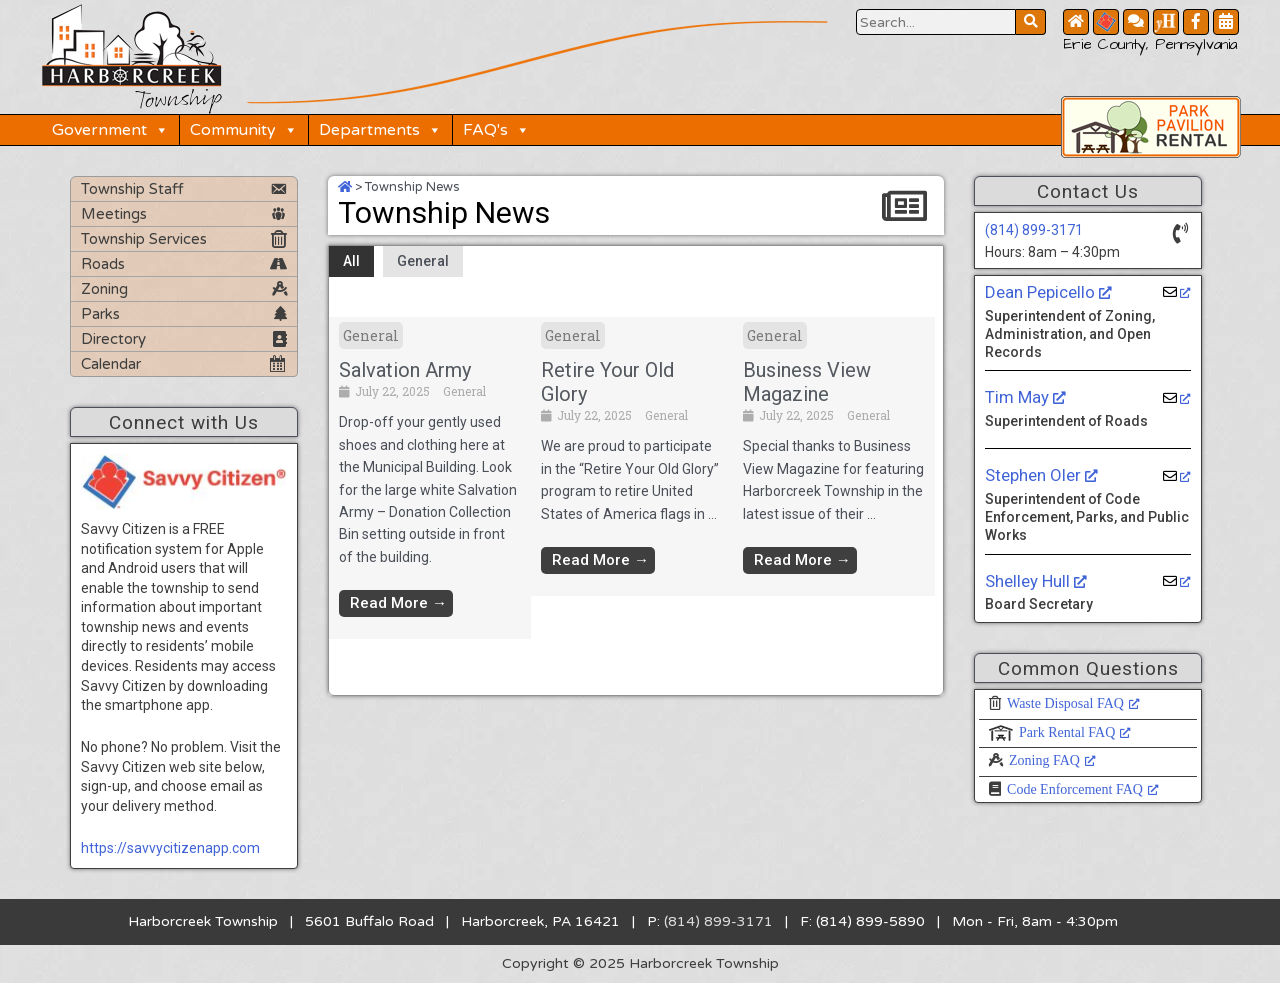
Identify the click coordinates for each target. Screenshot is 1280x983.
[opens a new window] (1177, 292)
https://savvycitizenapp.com (170, 848)
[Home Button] (1076, 22)
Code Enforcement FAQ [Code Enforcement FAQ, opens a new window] (1083, 789)
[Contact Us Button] (1136, 22)
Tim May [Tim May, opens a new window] (1025, 397)
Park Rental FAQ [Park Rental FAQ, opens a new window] (1075, 732)
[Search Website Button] (936, 22)
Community (244, 130)
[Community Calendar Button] (1226, 22)
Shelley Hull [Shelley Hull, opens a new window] (1036, 581)
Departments (380, 130)
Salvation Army (405, 370)
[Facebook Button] (1196, 22)
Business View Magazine (807, 382)
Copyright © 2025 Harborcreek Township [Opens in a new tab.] (640, 963)
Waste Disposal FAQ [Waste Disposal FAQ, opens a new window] (1073, 703)
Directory (113, 339)
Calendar (111, 364)
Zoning (104, 289)
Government (110, 130)
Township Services (144, 239)
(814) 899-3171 (1034, 230)
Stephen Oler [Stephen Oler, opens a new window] (1041, 475)
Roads (103, 264)
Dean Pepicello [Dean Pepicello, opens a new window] (1048, 292)
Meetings (114, 214)
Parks (100, 314)
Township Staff (132, 189)
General (423, 261)
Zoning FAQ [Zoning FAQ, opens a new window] (1052, 760)
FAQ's (496, 130)
